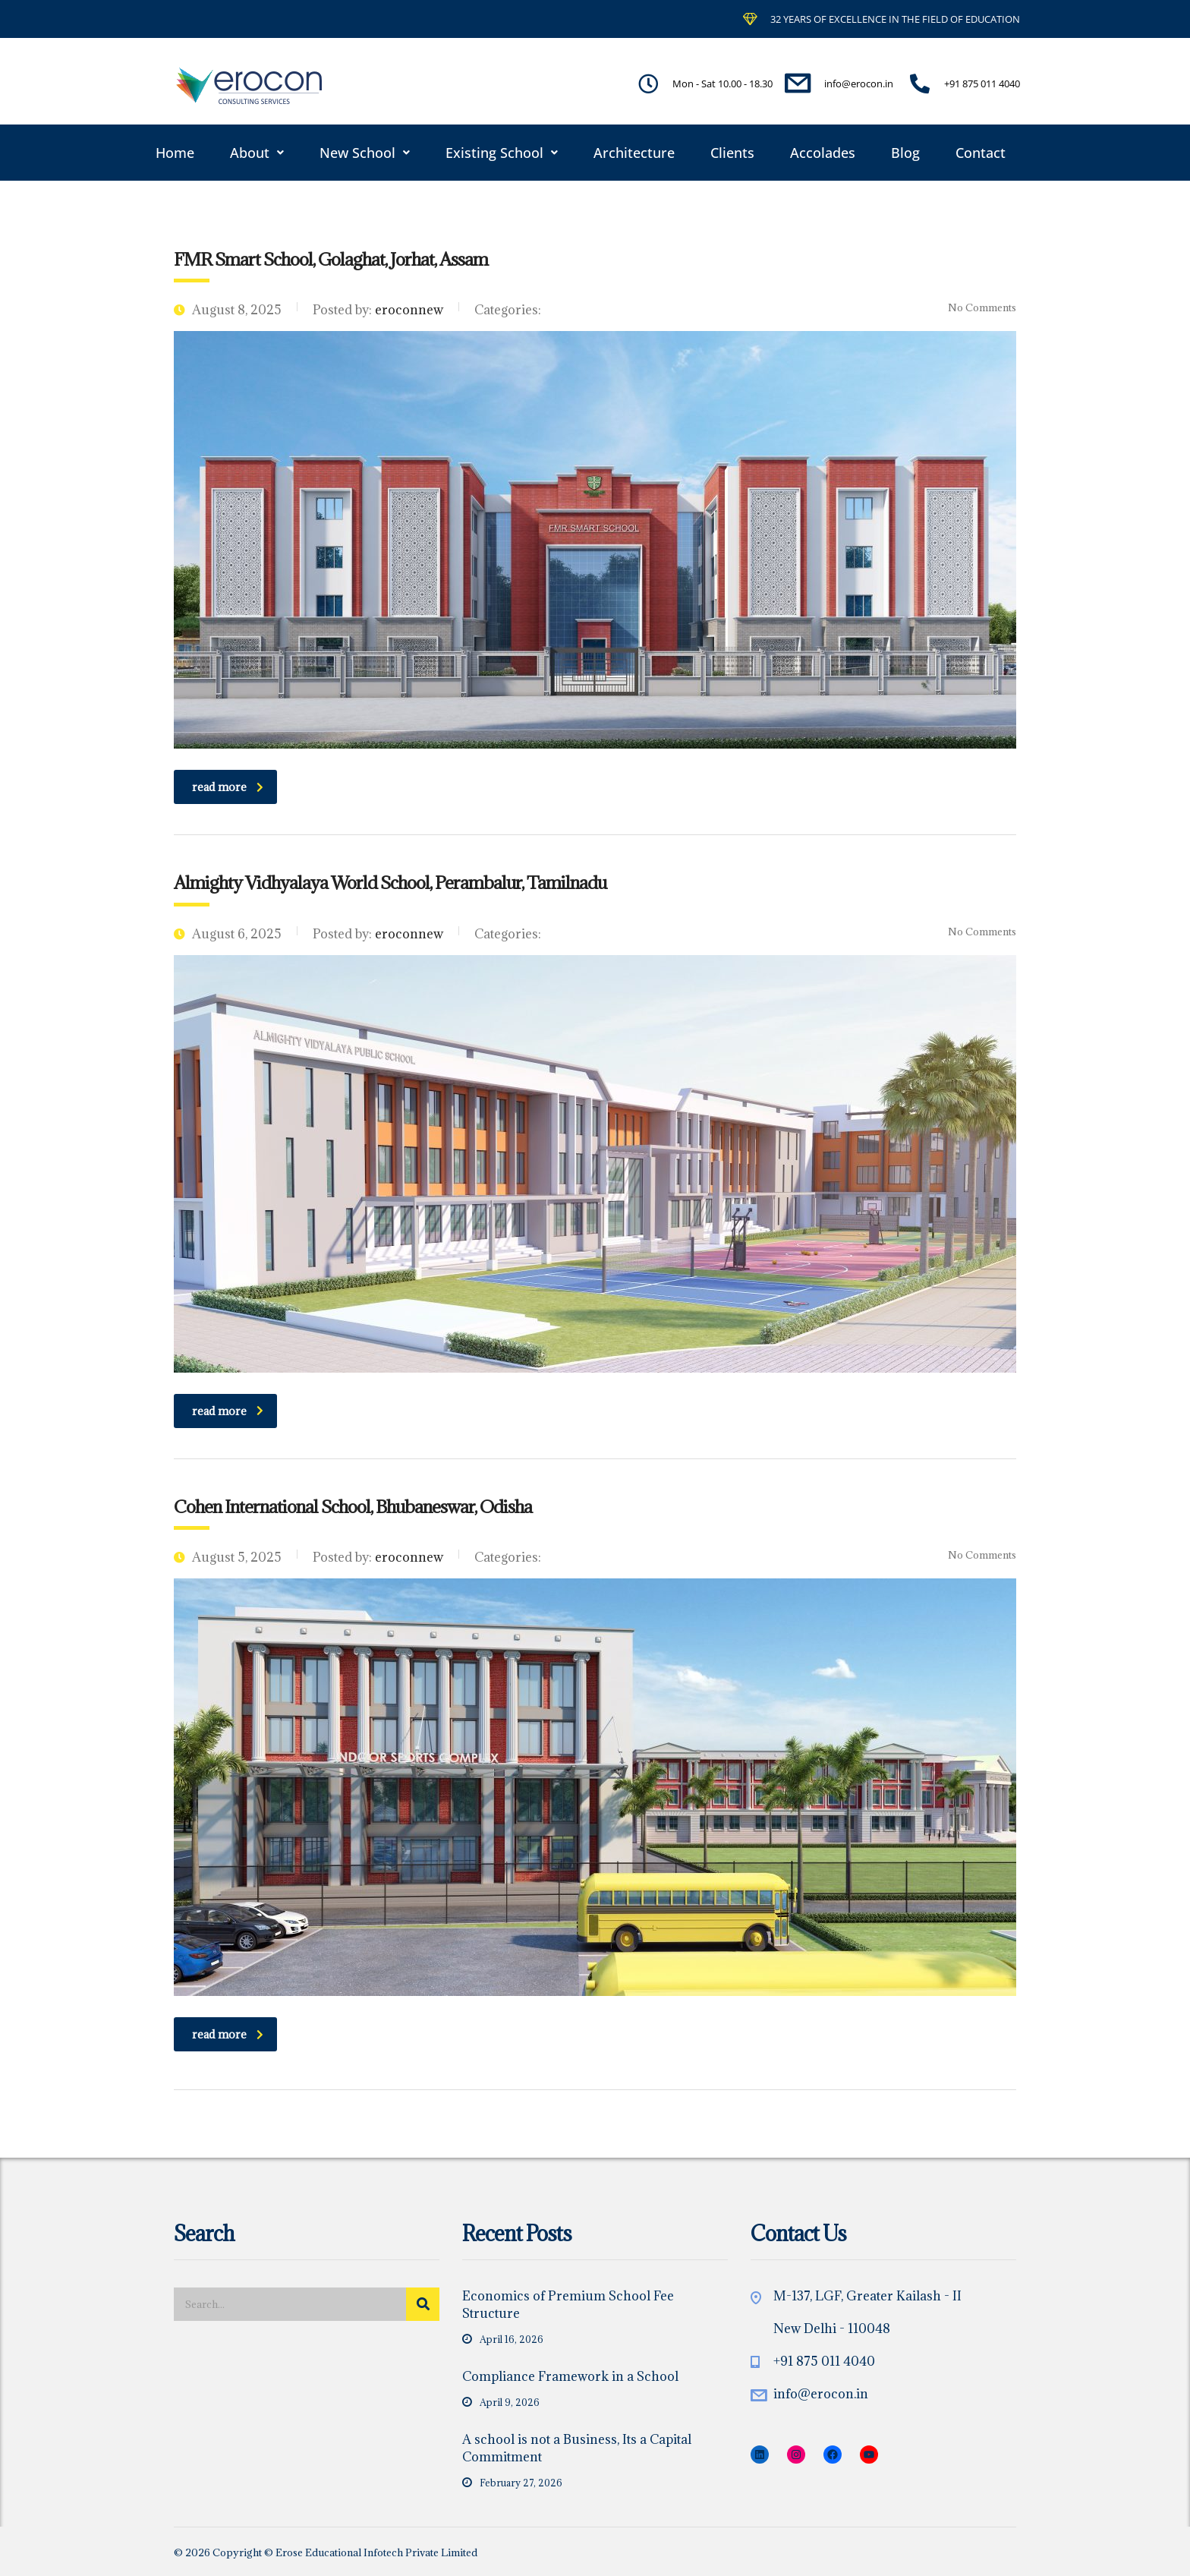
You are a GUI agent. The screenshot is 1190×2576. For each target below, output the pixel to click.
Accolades (822, 152)
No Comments (973, 307)
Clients (732, 152)
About (257, 152)
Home (175, 152)
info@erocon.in (820, 2393)
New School (365, 152)
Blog (905, 152)
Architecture (634, 152)
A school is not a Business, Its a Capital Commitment (576, 2448)
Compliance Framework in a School (570, 2376)
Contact (980, 152)
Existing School (501, 152)
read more (227, 787)
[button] (257, 153)
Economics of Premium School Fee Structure (568, 2305)
